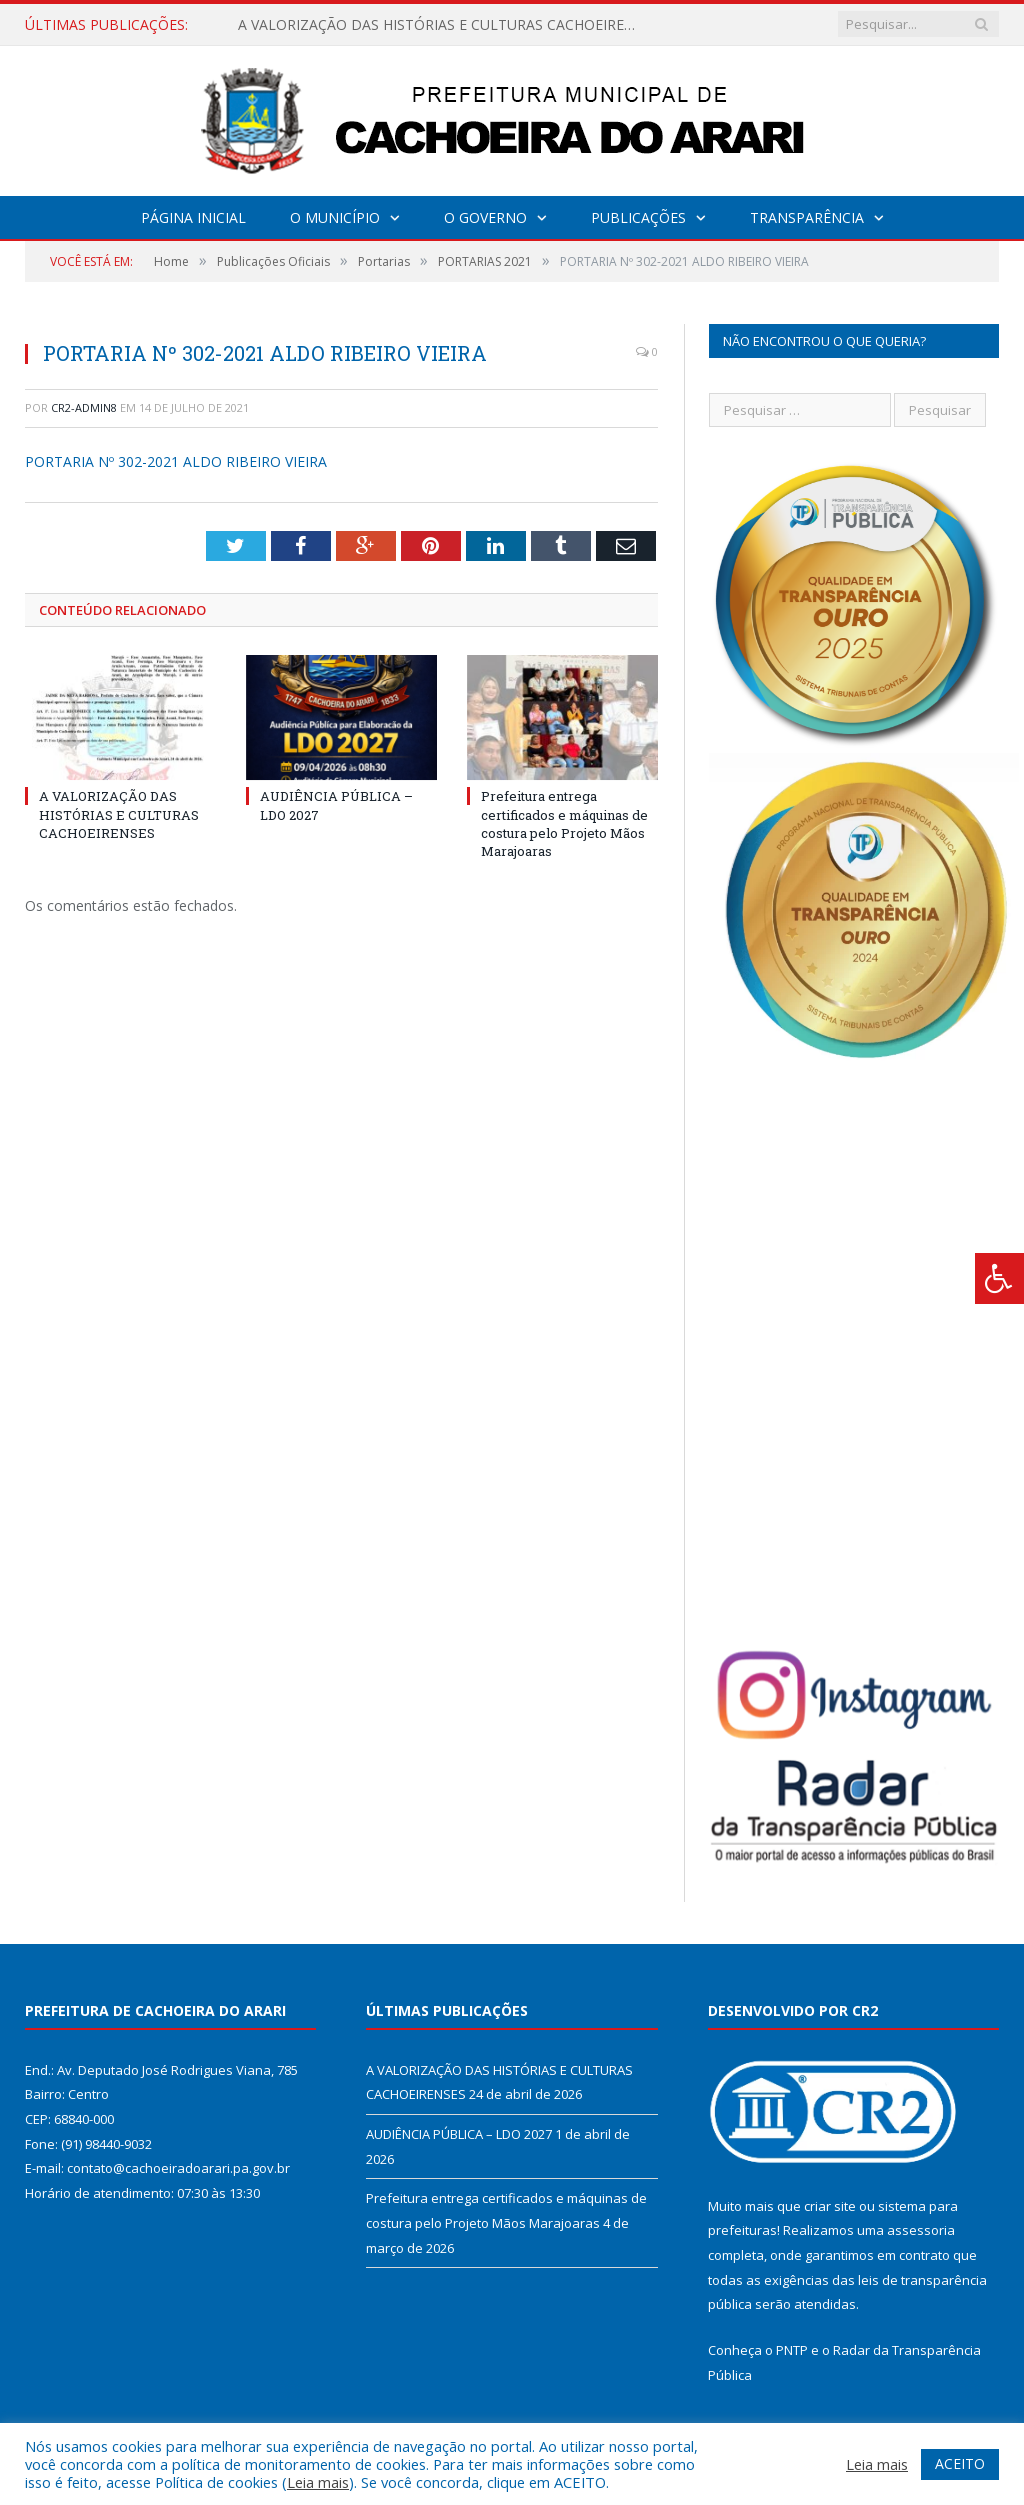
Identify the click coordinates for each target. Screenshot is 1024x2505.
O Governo (485, 217)
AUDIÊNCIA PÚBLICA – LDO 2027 (459, 2134)
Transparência (807, 217)
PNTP (792, 2350)
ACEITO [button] (960, 2463)
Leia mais (318, 2482)
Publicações (638, 217)
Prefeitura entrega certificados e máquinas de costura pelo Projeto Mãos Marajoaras (564, 823)
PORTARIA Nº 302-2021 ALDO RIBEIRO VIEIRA (176, 461)
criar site (830, 2206)
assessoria (921, 2230)
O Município (335, 217)
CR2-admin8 (84, 407)
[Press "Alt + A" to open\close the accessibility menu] (999, 1278)
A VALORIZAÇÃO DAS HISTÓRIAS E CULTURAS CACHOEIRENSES (443, 25)
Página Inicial (193, 217)
